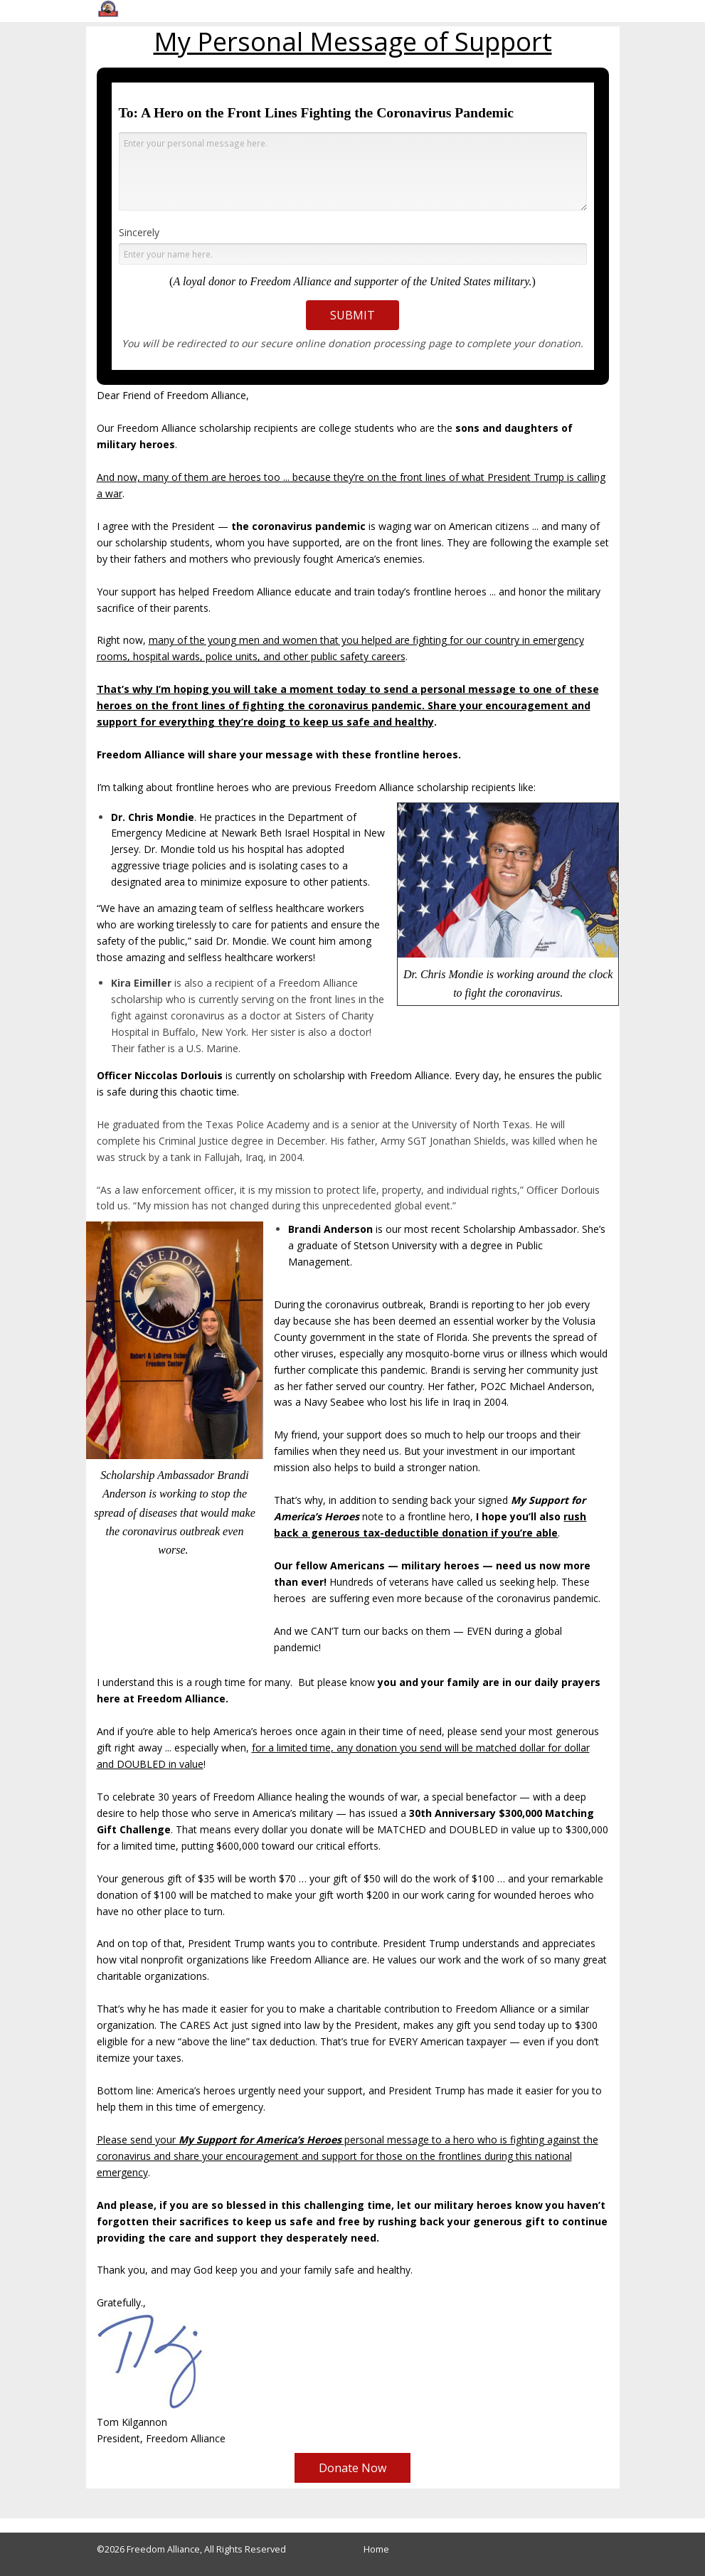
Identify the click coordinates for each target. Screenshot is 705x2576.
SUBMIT (352, 315)
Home (376, 2549)
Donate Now (352, 2468)
